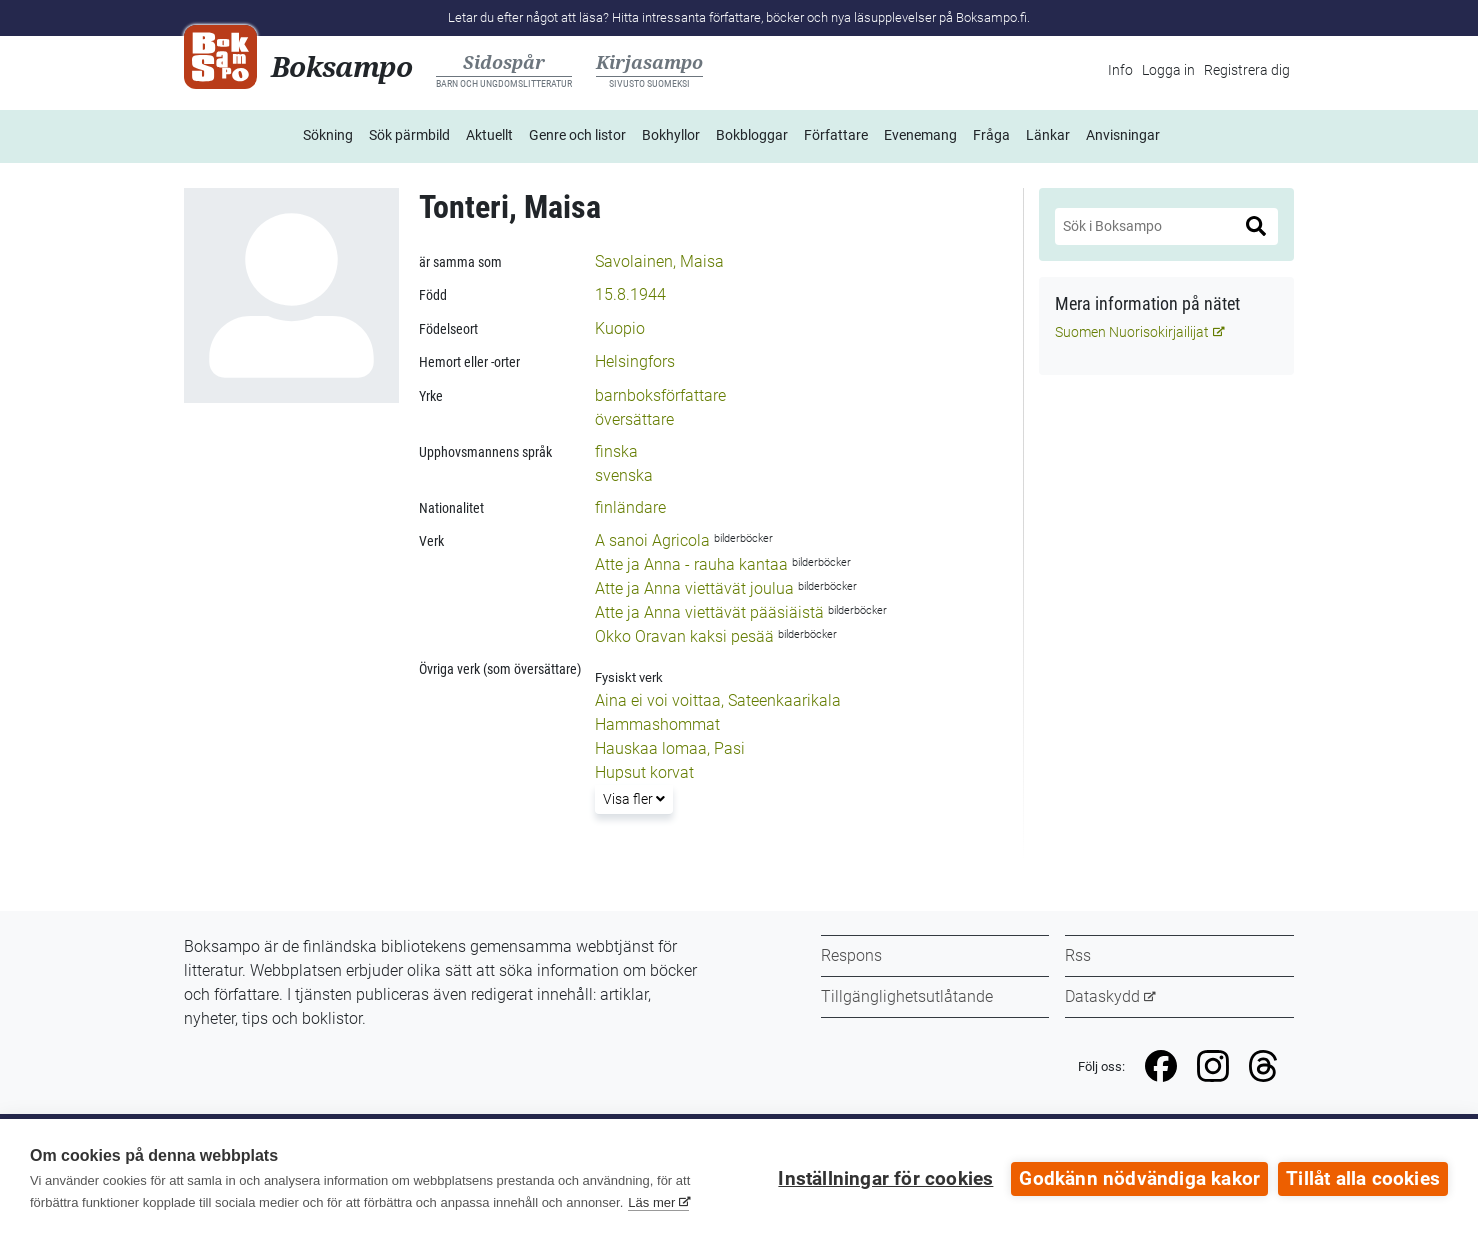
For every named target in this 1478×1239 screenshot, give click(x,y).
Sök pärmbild (409, 135)
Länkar (1048, 135)
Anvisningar (1123, 135)
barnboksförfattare (660, 395)
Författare (836, 135)
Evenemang (920, 135)
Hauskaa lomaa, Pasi (670, 748)
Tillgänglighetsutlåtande (907, 996)
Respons (851, 955)
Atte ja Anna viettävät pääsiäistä (709, 612)
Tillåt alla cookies (1363, 1179)
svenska (624, 475)
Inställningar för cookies (885, 1179)
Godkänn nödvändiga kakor (1139, 1179)
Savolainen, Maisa (659, 261)
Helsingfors (635, 361)
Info (1120, 70)
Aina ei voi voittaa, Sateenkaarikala (718, 700)
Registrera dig (1247, 70)
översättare (634, 419)
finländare (630, 507)
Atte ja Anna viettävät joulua (694, 588)
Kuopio (620, 328)
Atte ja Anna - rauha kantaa (691, 564)
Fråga (991, 135)
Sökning (328, 135)
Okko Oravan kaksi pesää (684, 636)
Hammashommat (657, 724)
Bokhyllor (671, 135)
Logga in (1168, 70)
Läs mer (651, 1202)
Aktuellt (489, 135)
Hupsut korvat (644, 772)
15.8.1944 (630, 294)
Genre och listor (577, 135)
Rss (1078, 955)
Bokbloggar (752, 135)
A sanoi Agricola (652, 540)
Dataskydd (1102, 996)
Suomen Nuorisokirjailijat (1132, 332)
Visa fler (637, 797)
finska (616, 451)
